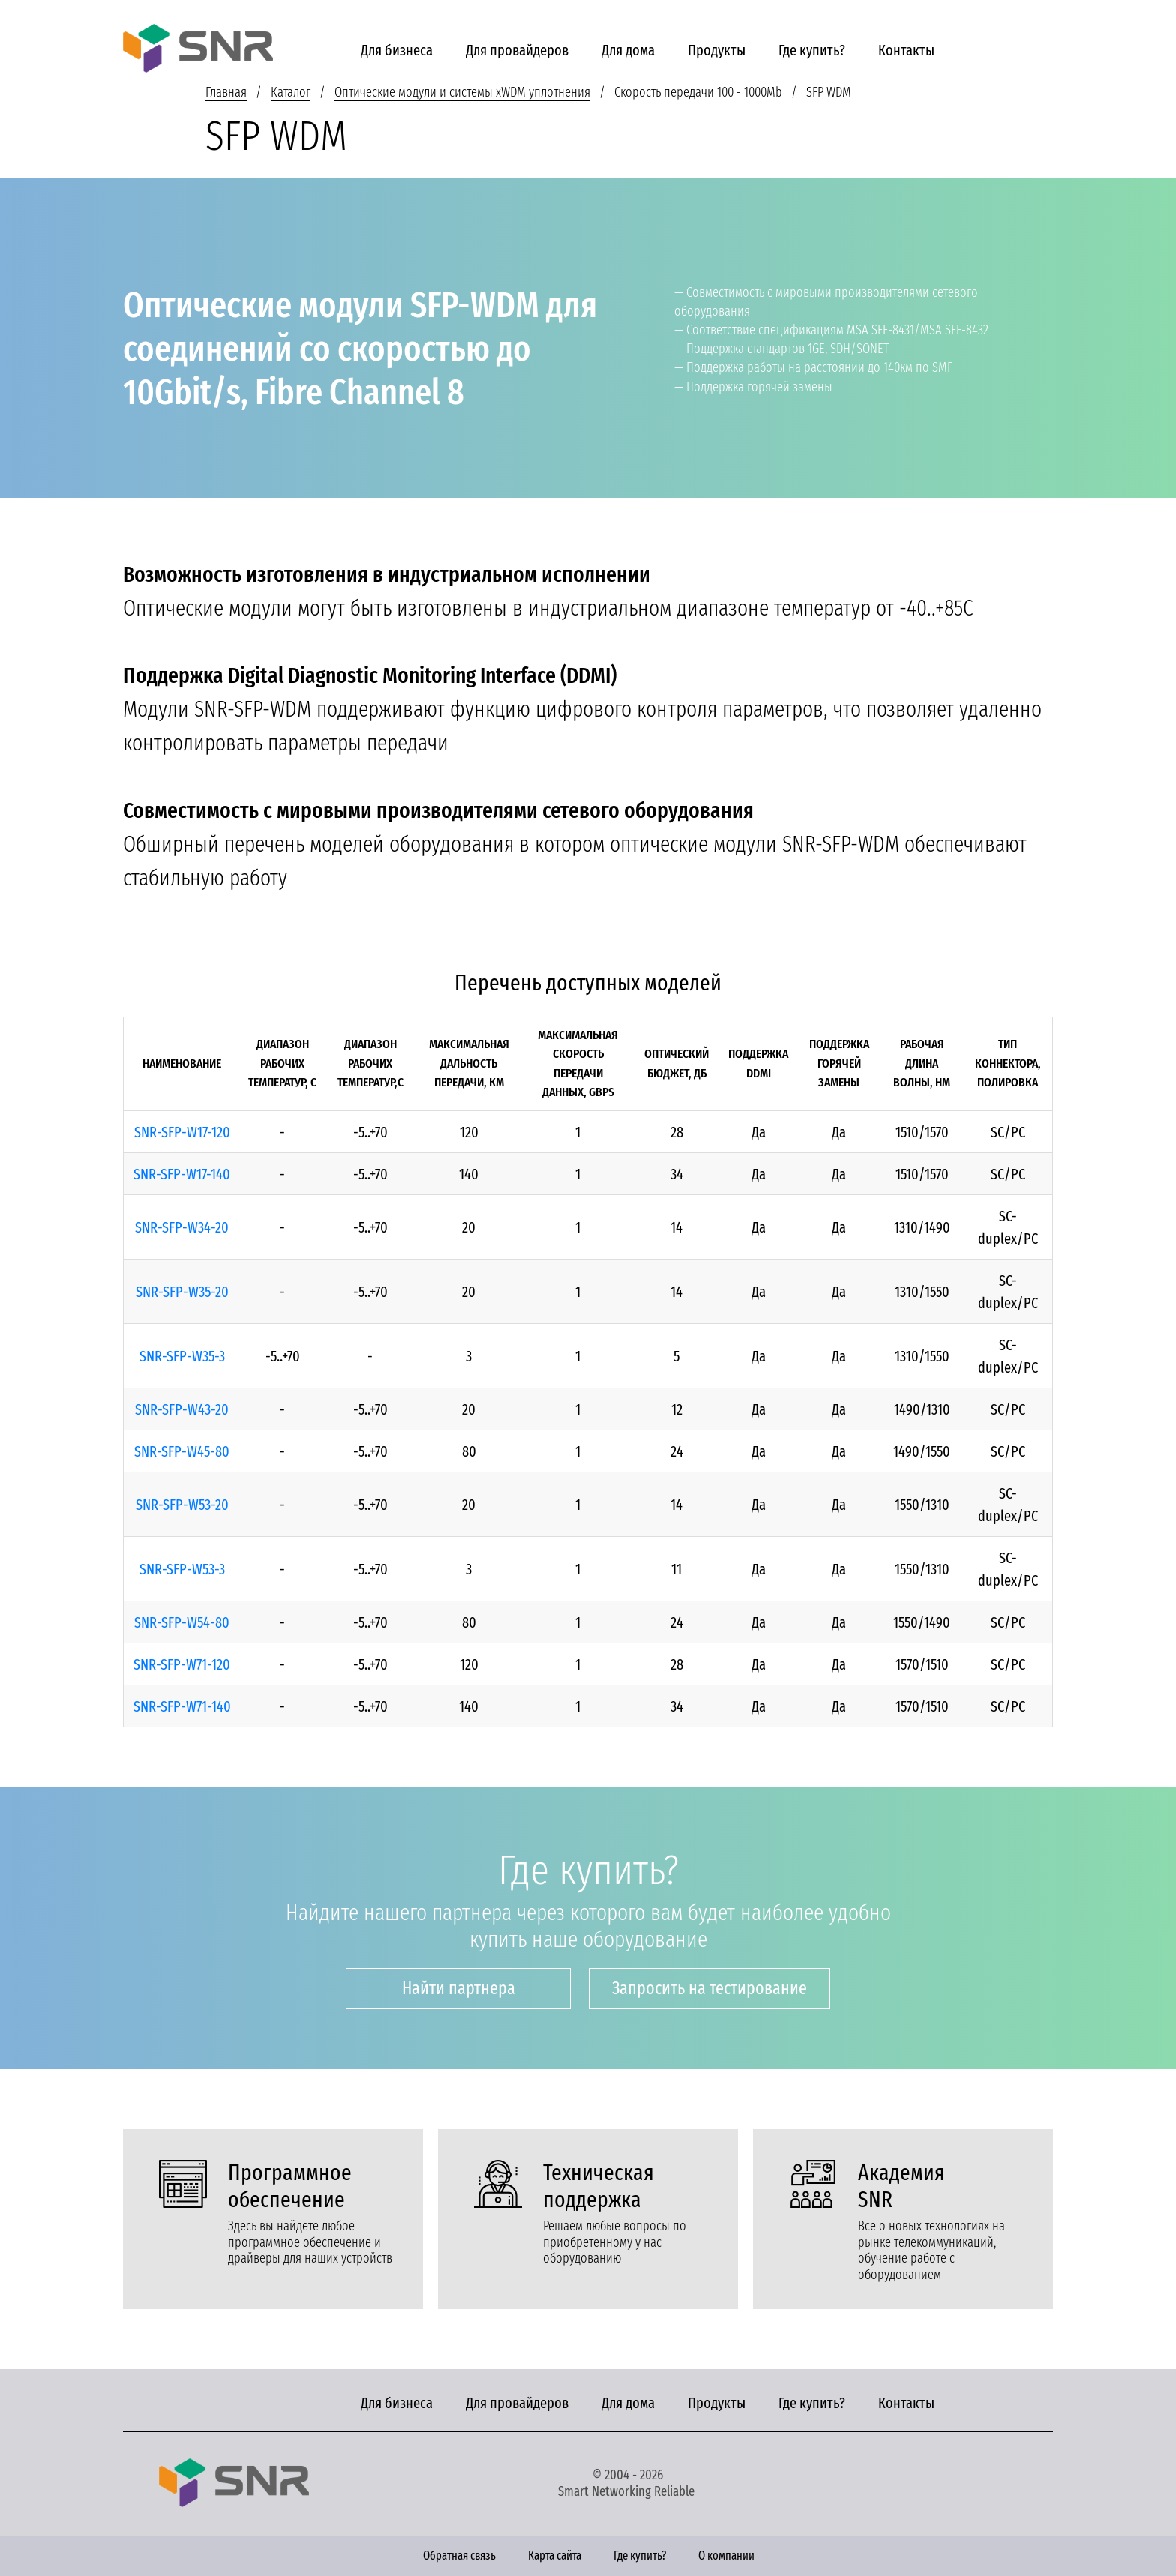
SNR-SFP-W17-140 (182, 1174)
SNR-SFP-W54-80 (182, 1622)
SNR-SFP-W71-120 (182, 1664)
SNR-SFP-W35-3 (182, 1356)
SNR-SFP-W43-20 (182, 1409)
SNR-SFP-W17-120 (182, 1132)
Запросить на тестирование (709, 1988)
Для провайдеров (517, 50)
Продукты (717, 50)
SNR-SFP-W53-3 (182, 1569)
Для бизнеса (397, 50)
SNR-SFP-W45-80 (182, 1451)
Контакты (906, 50)
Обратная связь (459, 2555)
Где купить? (811, 50)
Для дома (628, 50)
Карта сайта (554, 2555)
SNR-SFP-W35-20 (182, 1292)
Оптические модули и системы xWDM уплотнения (462, 92)
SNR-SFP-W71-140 (182, 1706)
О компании (726, 2555)
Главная (226, 92)
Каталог (290, 92)
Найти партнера (458, 1988)
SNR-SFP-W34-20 (182, 1227)
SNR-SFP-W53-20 (182, 1505)
